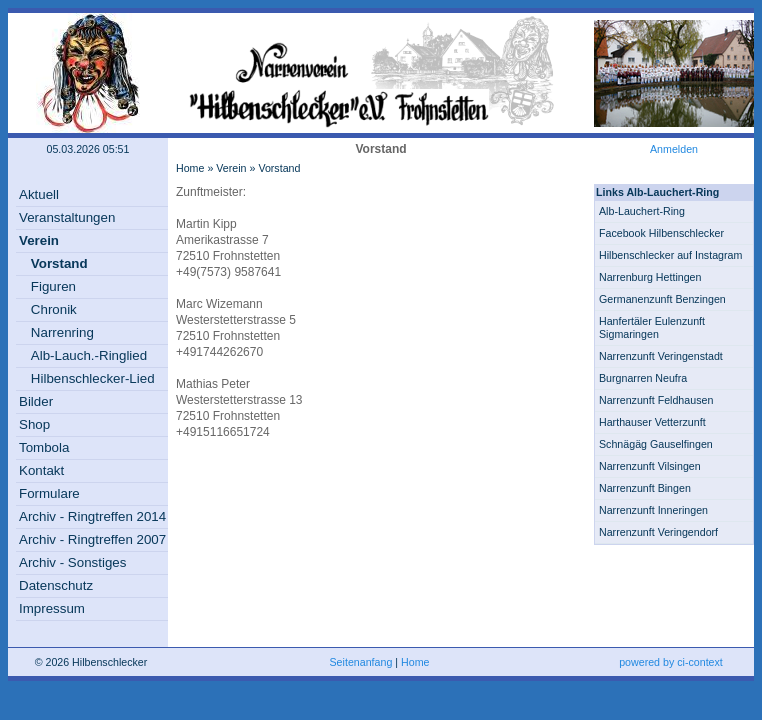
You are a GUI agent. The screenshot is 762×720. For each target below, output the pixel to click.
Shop (34, 424)
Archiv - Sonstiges (72, 562)
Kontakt (41, 470)
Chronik (54, 309)
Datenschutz (56, 585)
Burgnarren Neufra (643, 378)
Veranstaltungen (67, 217)
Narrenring (62, 332)
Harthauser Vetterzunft (652, 422)
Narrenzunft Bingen (645, 488)
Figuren (53, 286)
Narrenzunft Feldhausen (656, 400)
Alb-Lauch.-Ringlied (89, 355)
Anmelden (674, 149)
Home (190, 168)
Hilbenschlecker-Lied (93, 378)
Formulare (49, 493)
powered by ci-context (671, 662)
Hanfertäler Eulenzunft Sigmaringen (652, 327)
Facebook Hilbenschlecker (661, 233)
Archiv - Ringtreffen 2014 (92, 516)
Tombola (44, 447)
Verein (39, 240)
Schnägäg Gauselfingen (656, 444)
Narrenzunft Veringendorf (658, 532)
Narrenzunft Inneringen (653, 510)
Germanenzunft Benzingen (662, 299)
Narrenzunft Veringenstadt (661, 356)
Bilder (36, 401)
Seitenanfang (361, 662)
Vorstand (59, 263)
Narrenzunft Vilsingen (650, 466)
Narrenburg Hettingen (650, 277)
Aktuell (39, 194)
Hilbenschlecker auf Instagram (670, 255)
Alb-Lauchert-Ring (642, 211)
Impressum (52, 608)
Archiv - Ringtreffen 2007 (92, 539)
